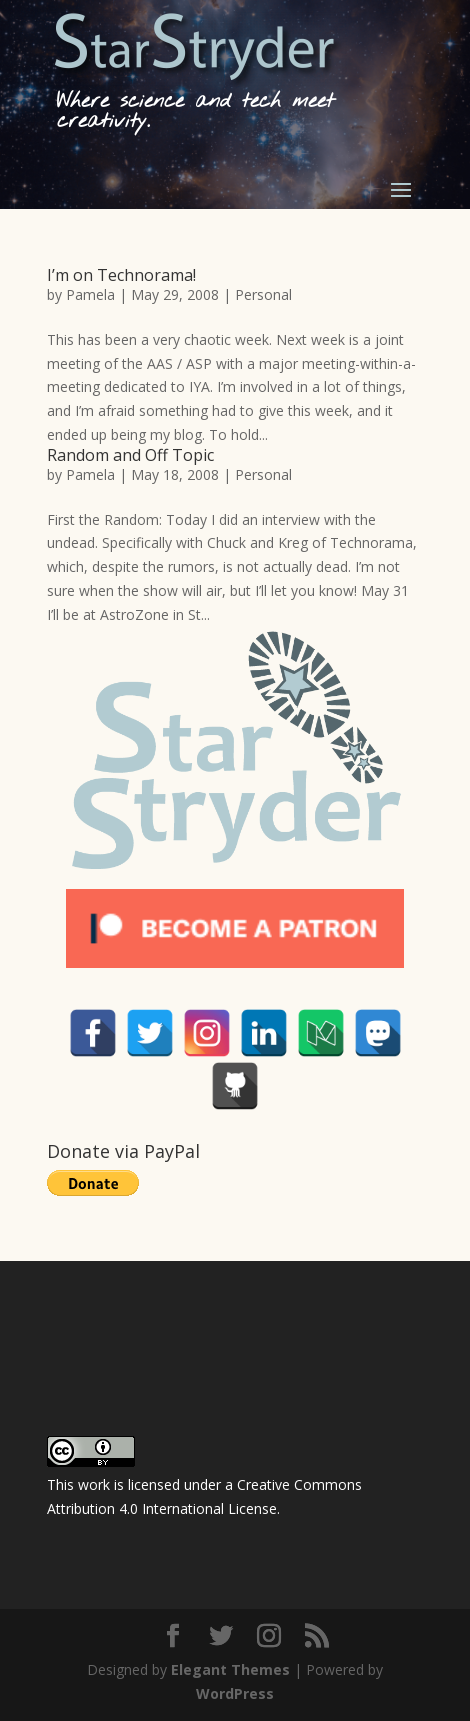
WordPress (235, 1693)
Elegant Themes (230, 1669)
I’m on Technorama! (121, 275)
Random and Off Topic (130, 455)
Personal (263, 294)
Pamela (90, 294)
